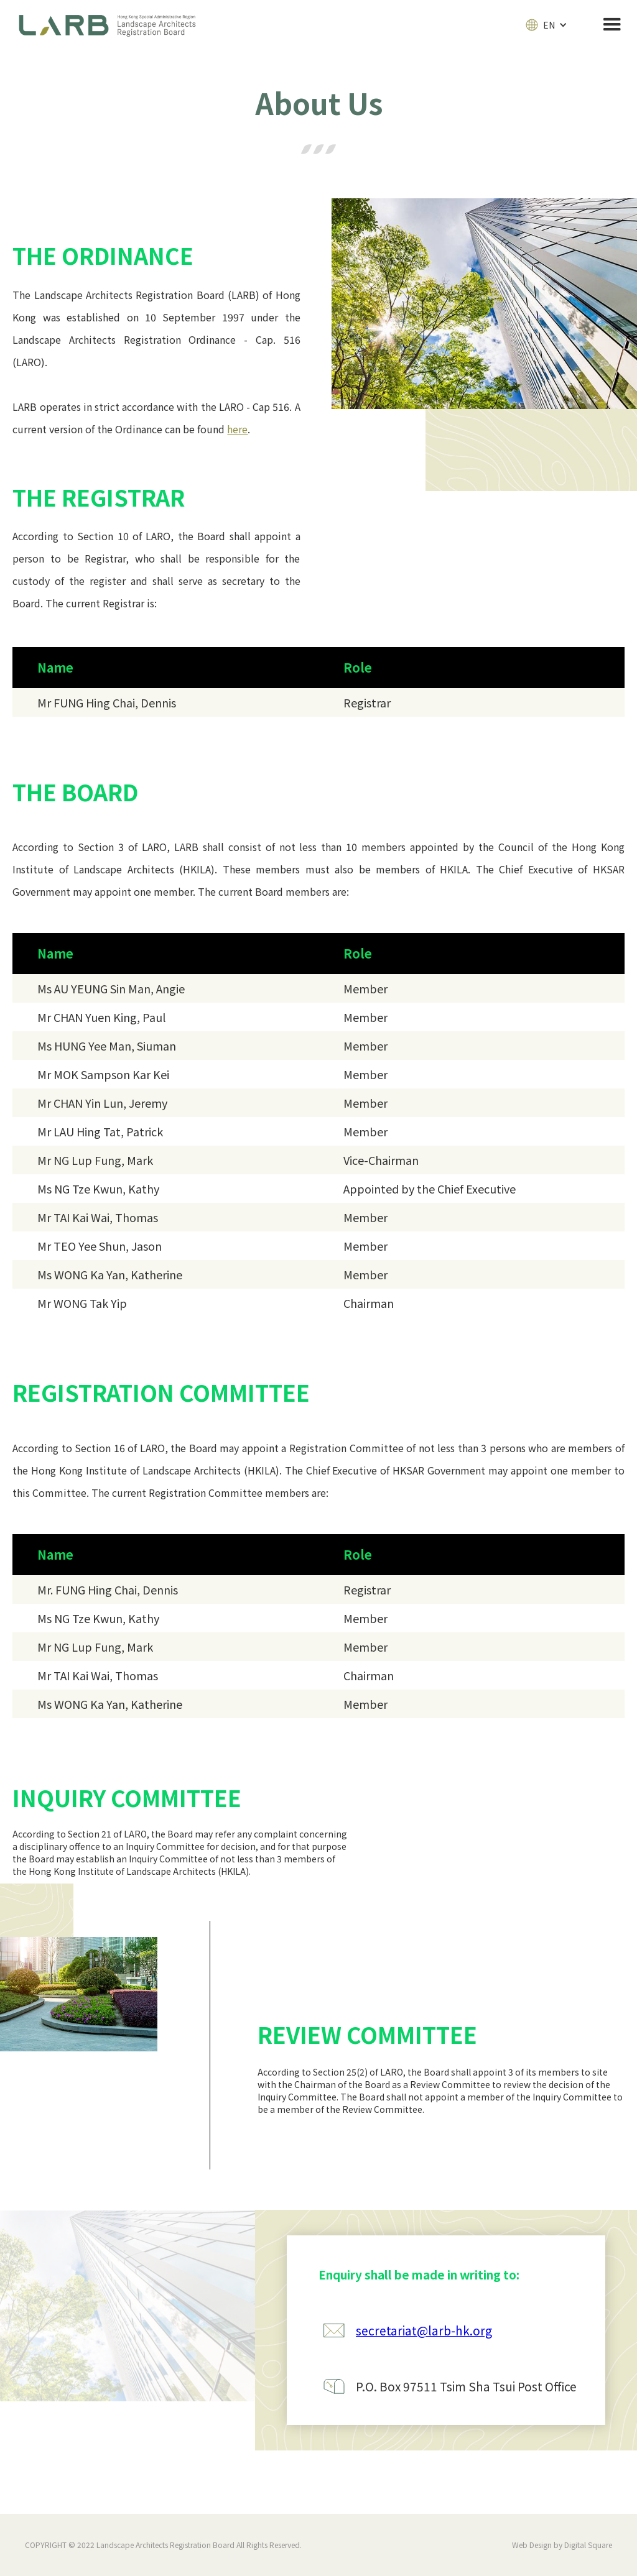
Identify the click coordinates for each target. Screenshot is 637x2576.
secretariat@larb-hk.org (424, 2330)
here (237, 428)
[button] (546, 25)
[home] (116, 25)
